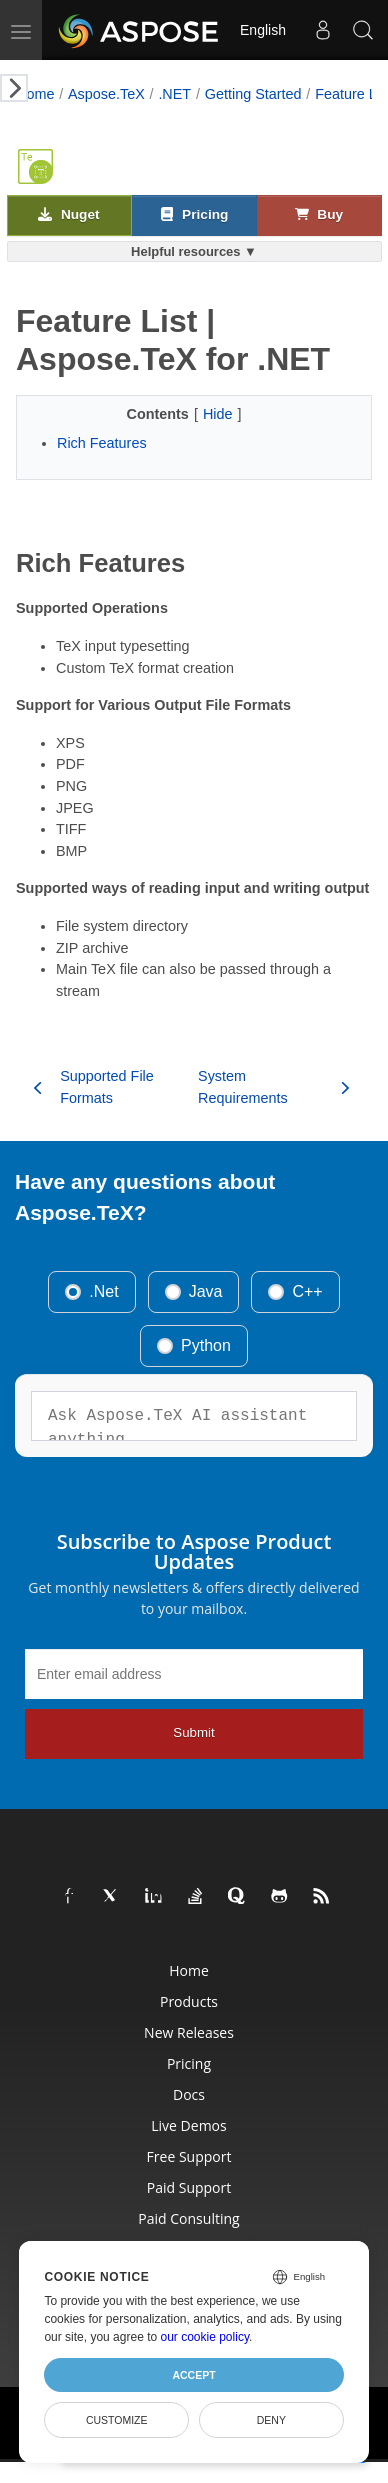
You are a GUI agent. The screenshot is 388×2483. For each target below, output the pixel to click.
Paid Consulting (188, 2218)
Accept (193, 2375)
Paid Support (189, 2187)
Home (35, 94)
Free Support (189, 2156)
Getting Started (253, 94)
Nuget (68, 214)
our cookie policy (205, 2337)
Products (189, 2001)
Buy (319, 214)
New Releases (189, 2032)
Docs (189, 2094)
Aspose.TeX (106, 94)
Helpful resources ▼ (194, 251)
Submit (193, 1732)
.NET (174, 94)
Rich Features (102, 443)
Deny (271, 2420)
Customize (117, 2420)
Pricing (194, 214)
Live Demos (188, 2125)
